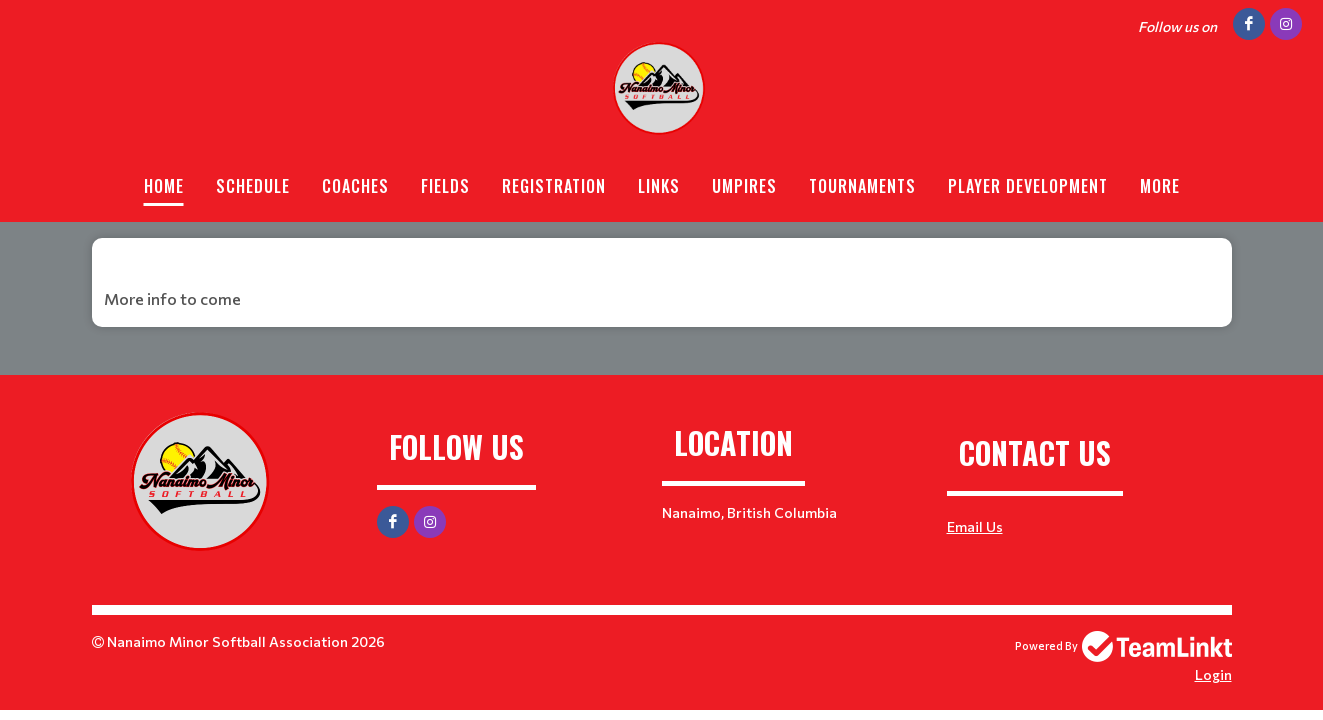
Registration (554, 186)
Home (164, 186)
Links (659, 186)
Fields (445, 186)
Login (1213, 674)
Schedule (253, 186)
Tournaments (862, 186)
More (1160, 186)
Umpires (744, 186)
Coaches (355, 186)
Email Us (975, 526)
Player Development (1028, 186)
